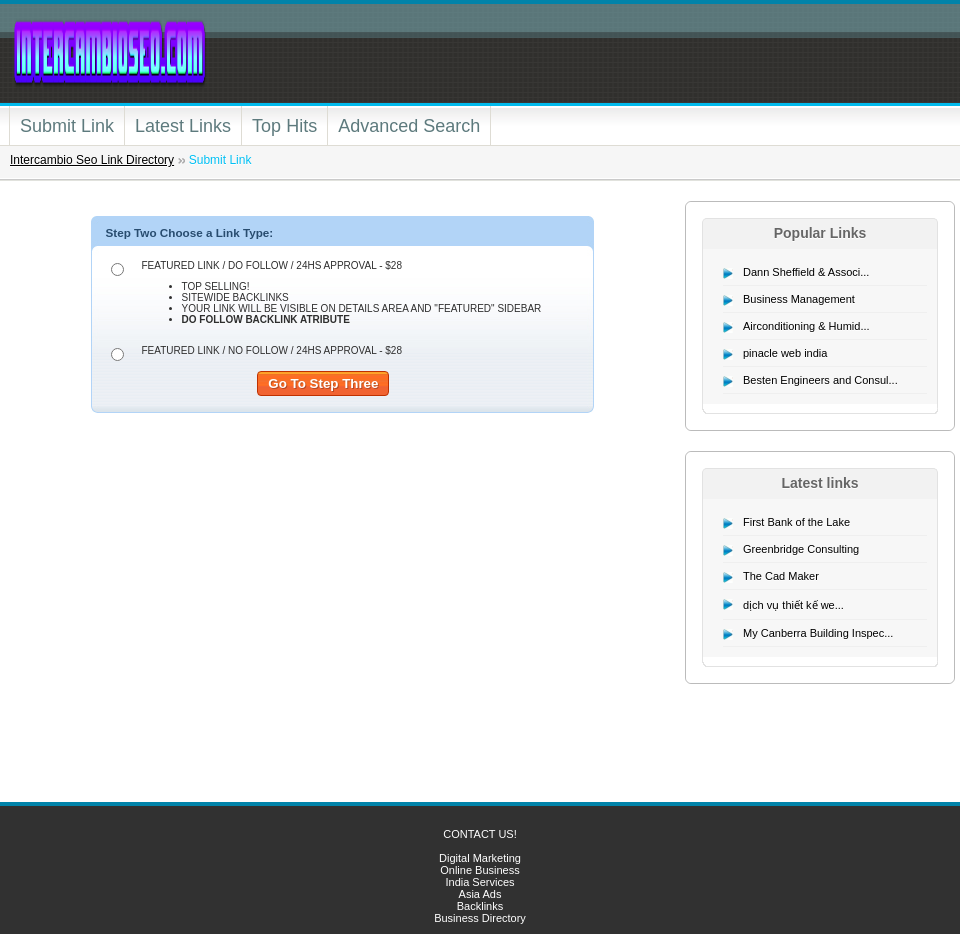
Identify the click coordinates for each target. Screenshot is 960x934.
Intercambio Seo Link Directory (92, 160)
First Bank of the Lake (796, 522)
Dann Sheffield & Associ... (806, 272)
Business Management (799, 299)
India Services (479, 882)
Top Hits (284, 126)
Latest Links (183, 126)
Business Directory (480, 918)
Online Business (480, 870)
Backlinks (480, 906)
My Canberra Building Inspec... (818, 633)
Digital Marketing (480, 858)
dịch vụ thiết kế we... (793, 605)
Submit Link (67, 126)
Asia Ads (480, 894)
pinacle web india (785, 353)
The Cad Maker (781, 576)
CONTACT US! (480, 834)
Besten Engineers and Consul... (820, 380)
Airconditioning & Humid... (806, 326)
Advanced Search (409, 126)
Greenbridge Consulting (801, 549)
